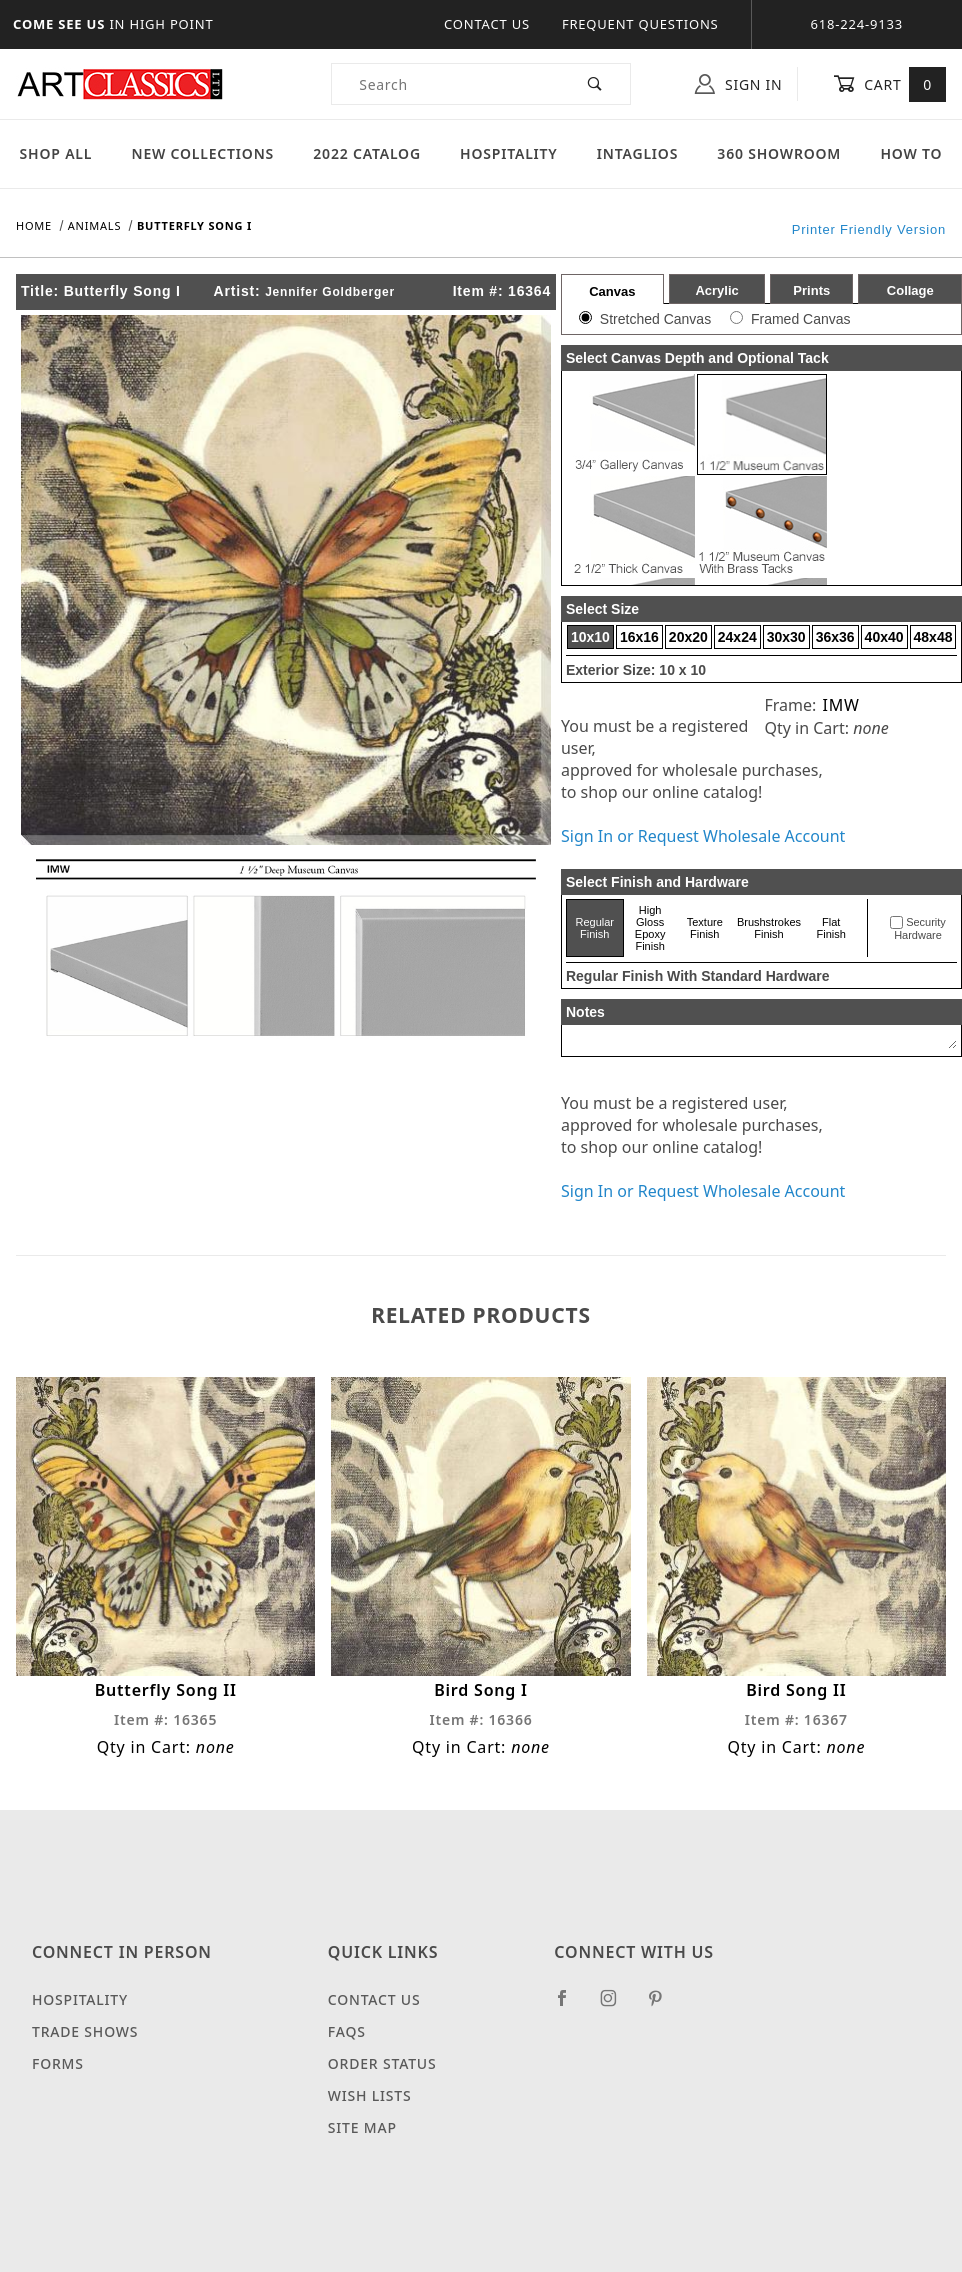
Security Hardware (920, 929)
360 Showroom (779, 153)
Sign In (738, 84)
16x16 (639, 637)
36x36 (835, 637)
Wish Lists (370, 2095)
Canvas (612, 291)
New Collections (202, 153)
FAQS (347, 2031)
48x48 (933, 637)
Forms (58, 2063)
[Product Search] (446, 84)
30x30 (786, 637)
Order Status (382, 2063)
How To (911, 153)
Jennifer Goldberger (330, 292)
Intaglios (637, 153)
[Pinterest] (663, 2006)
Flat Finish (831, 928)
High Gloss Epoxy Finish (650, 928)
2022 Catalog (367, 153)
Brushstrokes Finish (769, 928)
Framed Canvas (801, 319)
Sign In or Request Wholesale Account (703, 836)
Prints (811, 290)
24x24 (737, 637)
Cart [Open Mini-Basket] (889, 84)
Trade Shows (85, 2031)
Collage (910, 290)
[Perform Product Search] (595, 84)
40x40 (884, 637)
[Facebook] (570, 2006)
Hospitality (509, 153)
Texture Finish (705, 928)
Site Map (362, 2127)
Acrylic (716, 290)
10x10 (590, 637)
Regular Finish (595, 928)
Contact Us (487, 24)
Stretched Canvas (655, 319)
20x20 (688, 637)
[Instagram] (617, 2006)
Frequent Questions (640, 24)
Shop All (56, 153)
